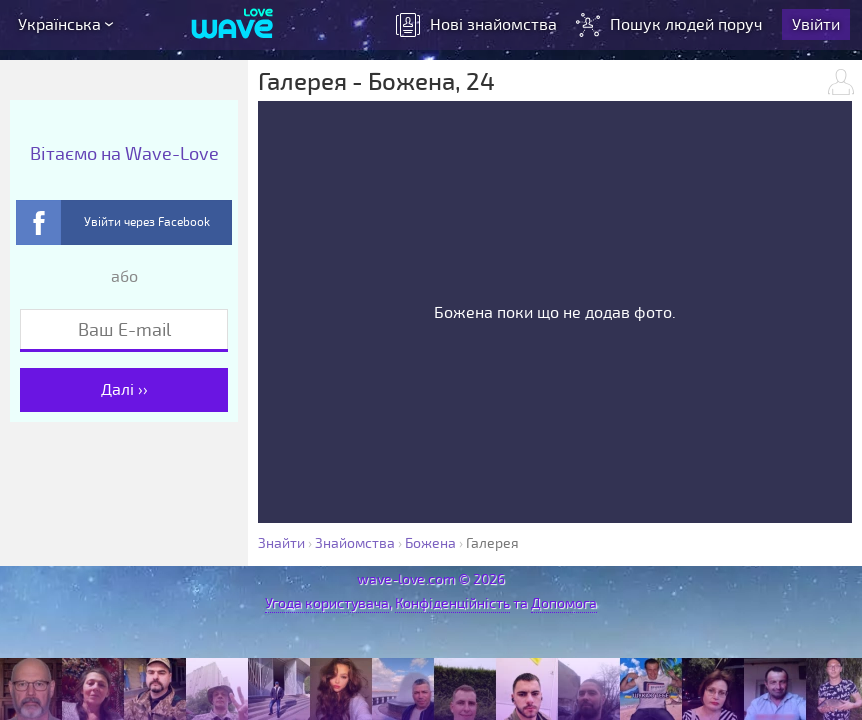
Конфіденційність (452, 603)
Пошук (671, 25)
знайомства (476, 25)
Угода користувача (327, 603)
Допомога (564, 603)
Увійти (816, 25)
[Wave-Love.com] (232, 25)
